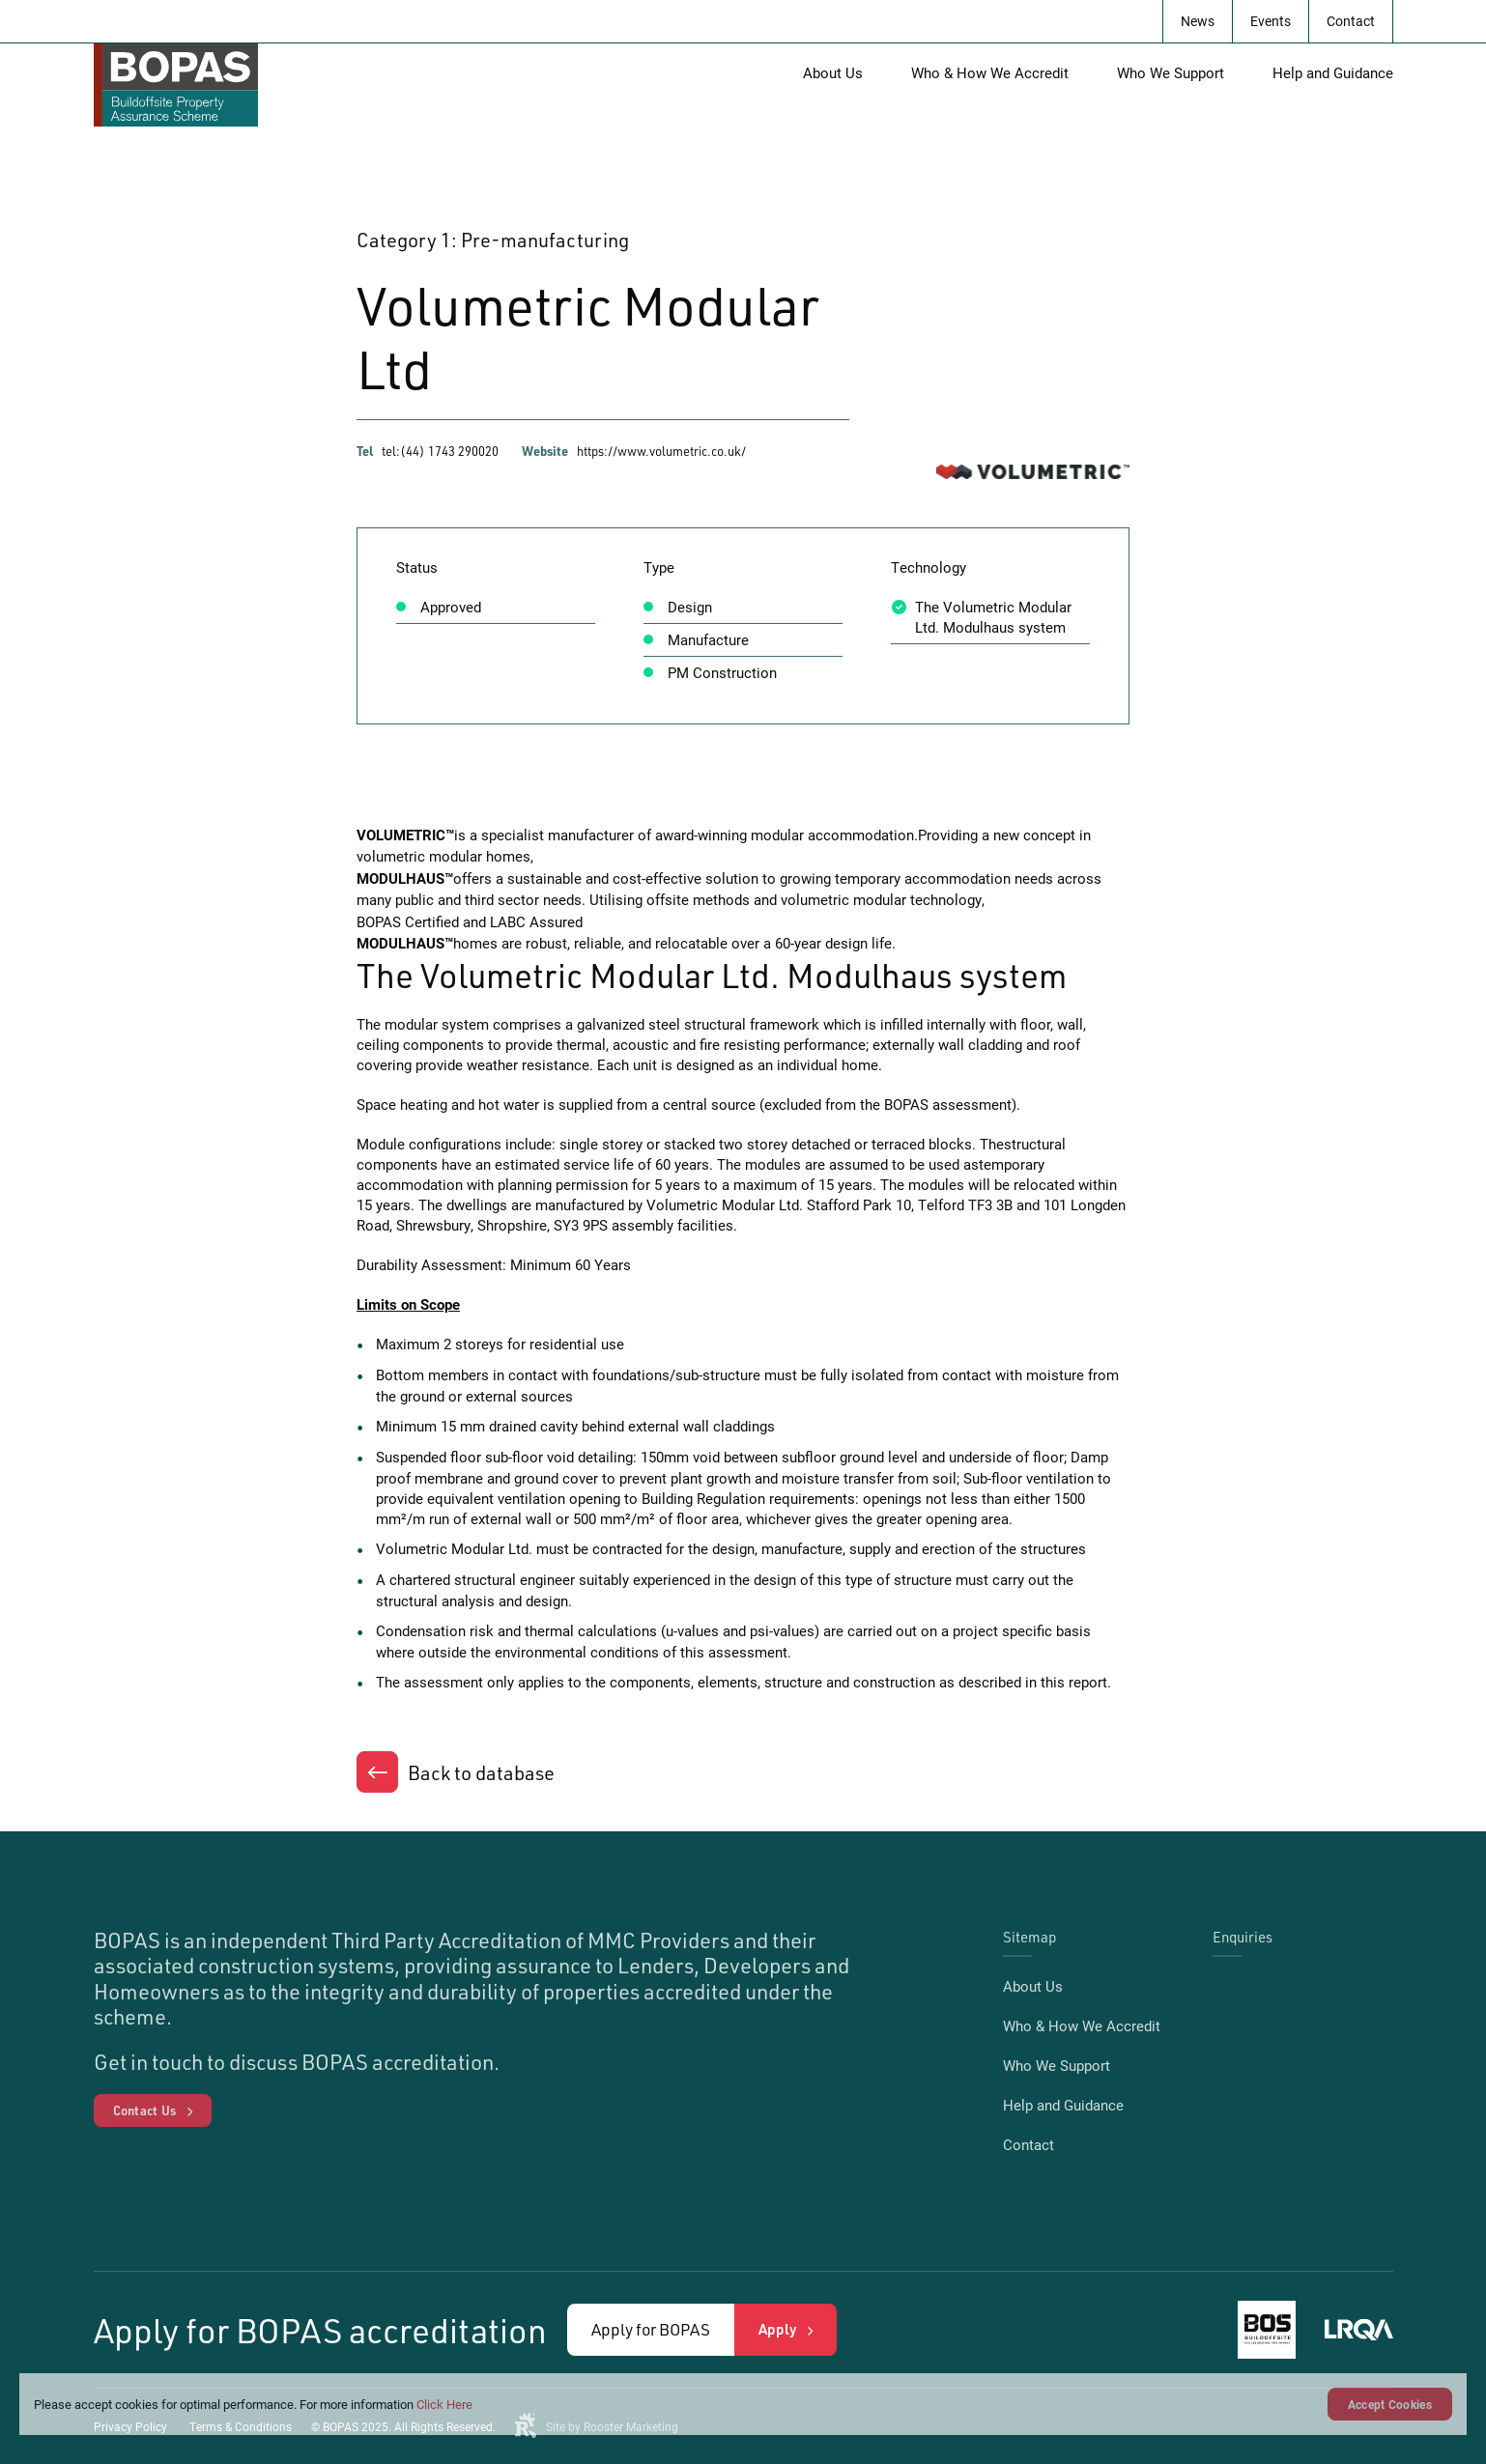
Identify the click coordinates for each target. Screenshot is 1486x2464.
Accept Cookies (1390, 2404)
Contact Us (145, 2110)
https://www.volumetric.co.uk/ (661, 450)
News (1198, 21)
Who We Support (1170, 72)
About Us (833, 72)
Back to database (481, 1772)
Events (1270, 21)
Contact (1351, 21)
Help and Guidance (1332, 72)
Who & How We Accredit (990, 72)
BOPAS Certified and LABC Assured (470, 921)
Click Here (444, 2404)
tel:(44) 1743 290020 (440, 450)
